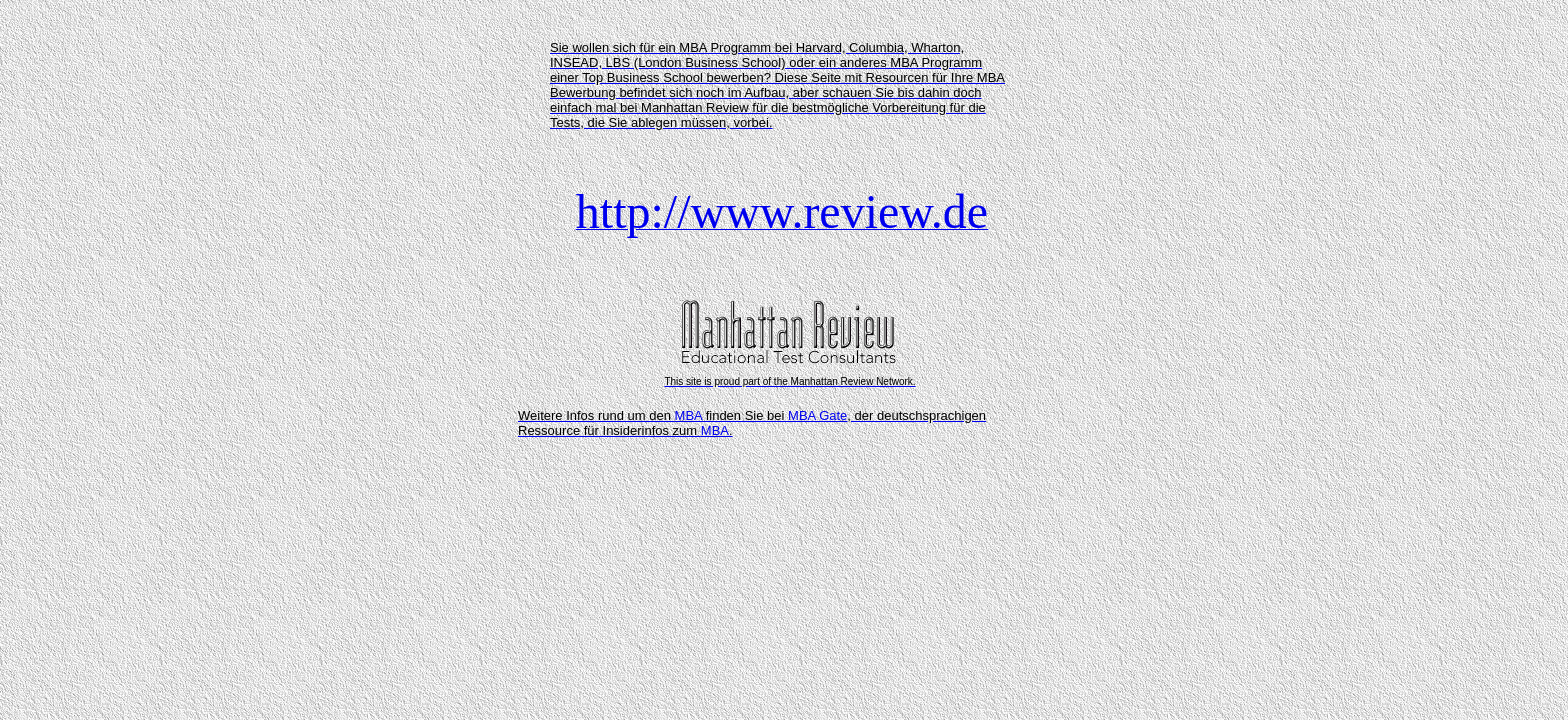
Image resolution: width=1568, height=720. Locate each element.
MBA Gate (817, 415)
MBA (688, 415)
